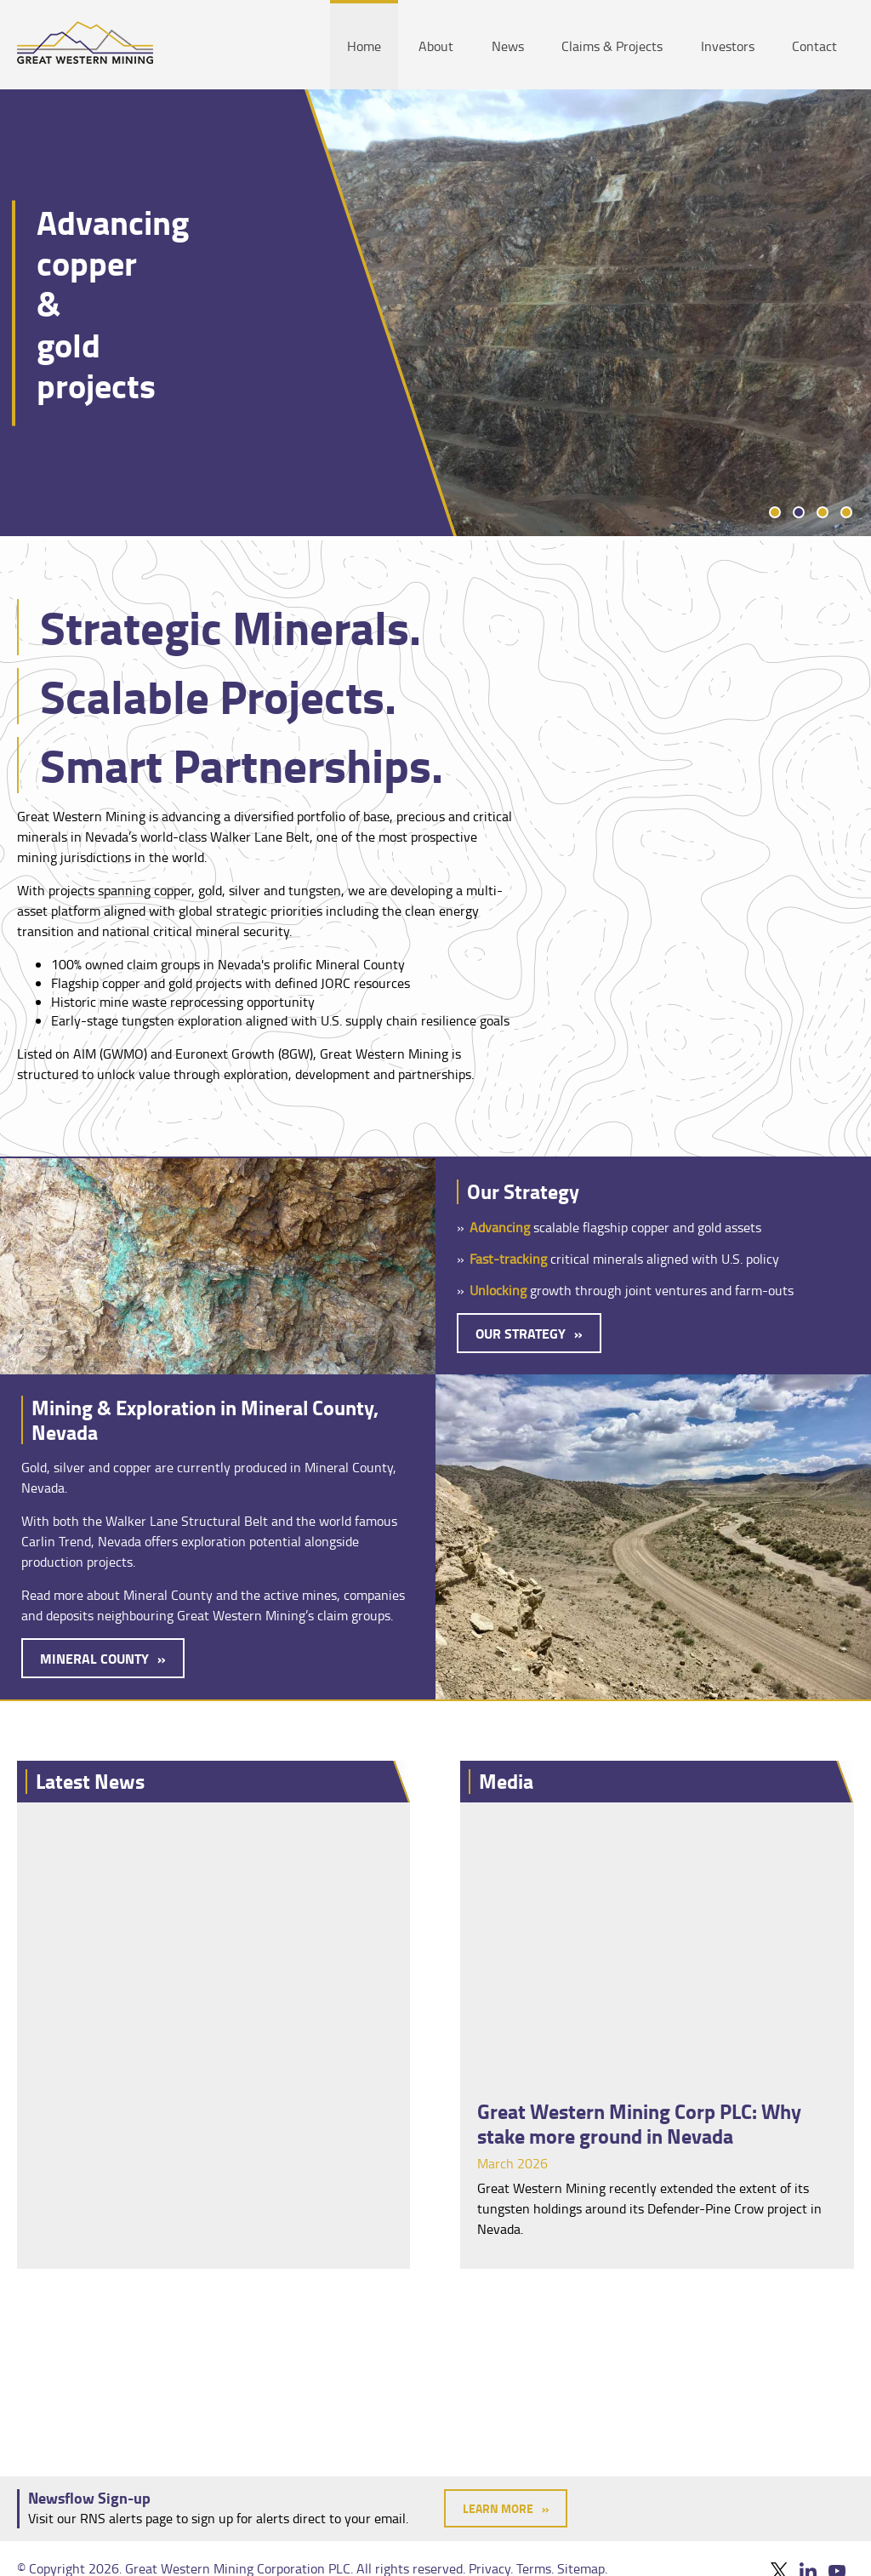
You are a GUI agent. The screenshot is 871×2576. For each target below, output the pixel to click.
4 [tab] (846, 512)
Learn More (498, 2508)
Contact (814, 46)
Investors (727, 46)
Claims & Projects (612, 46)
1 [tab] (775, 512)
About (435, 46)
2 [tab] (799, 512)
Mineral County (94, 1658)
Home (364, 46)
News (508, 46)
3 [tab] (822, 512)
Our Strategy (520, 1333)
